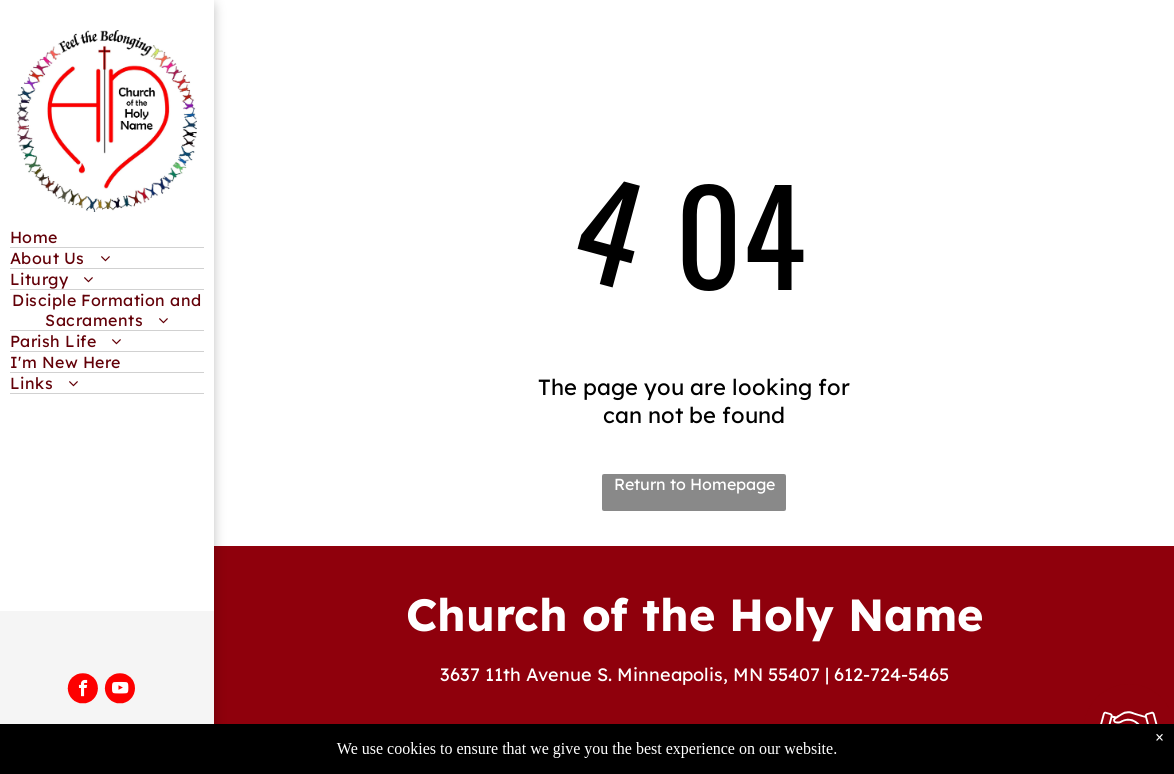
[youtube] (120, 690)
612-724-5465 (891, 674)
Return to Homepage (694, 484)
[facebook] (83, 690)
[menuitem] (107, 237)
